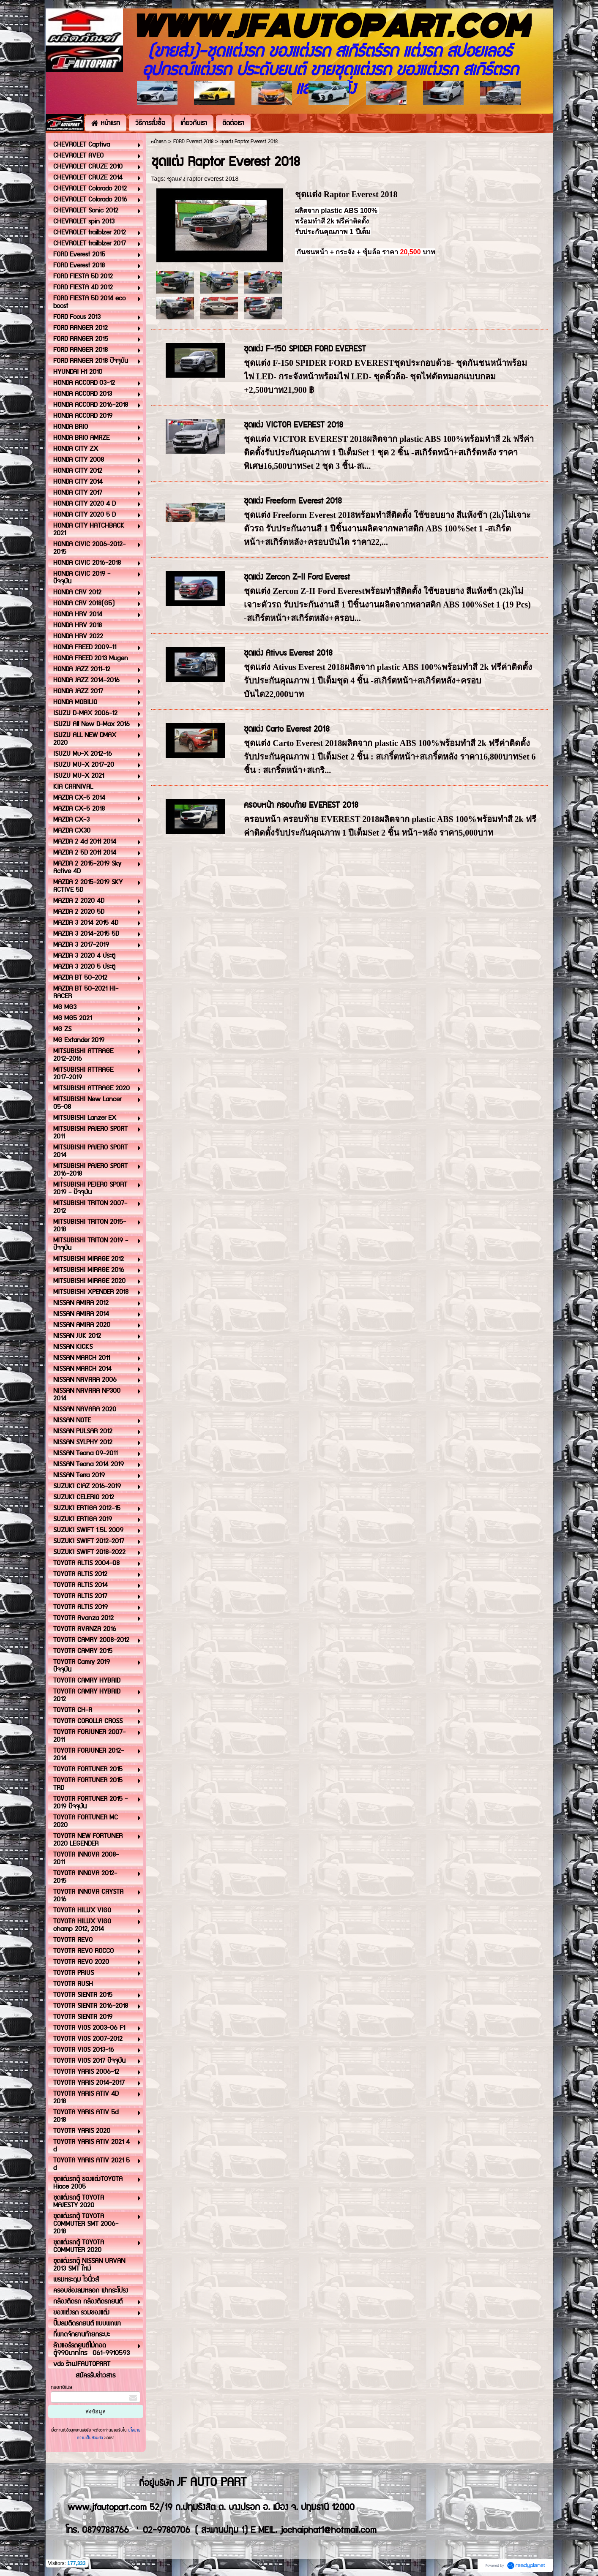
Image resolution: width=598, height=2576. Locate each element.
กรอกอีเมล (61, 2387)
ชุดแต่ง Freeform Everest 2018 (293, 501)
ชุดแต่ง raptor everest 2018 (202, 178)
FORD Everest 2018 (193, 141)
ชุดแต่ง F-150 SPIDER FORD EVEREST (305, 349)
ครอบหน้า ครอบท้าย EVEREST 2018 (301, 805)
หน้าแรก (159, 141)
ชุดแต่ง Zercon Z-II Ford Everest (297, 577)
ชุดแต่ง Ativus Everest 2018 (288, 653)
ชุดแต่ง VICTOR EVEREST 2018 (293, 425)
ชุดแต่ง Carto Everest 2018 (287, 729)
